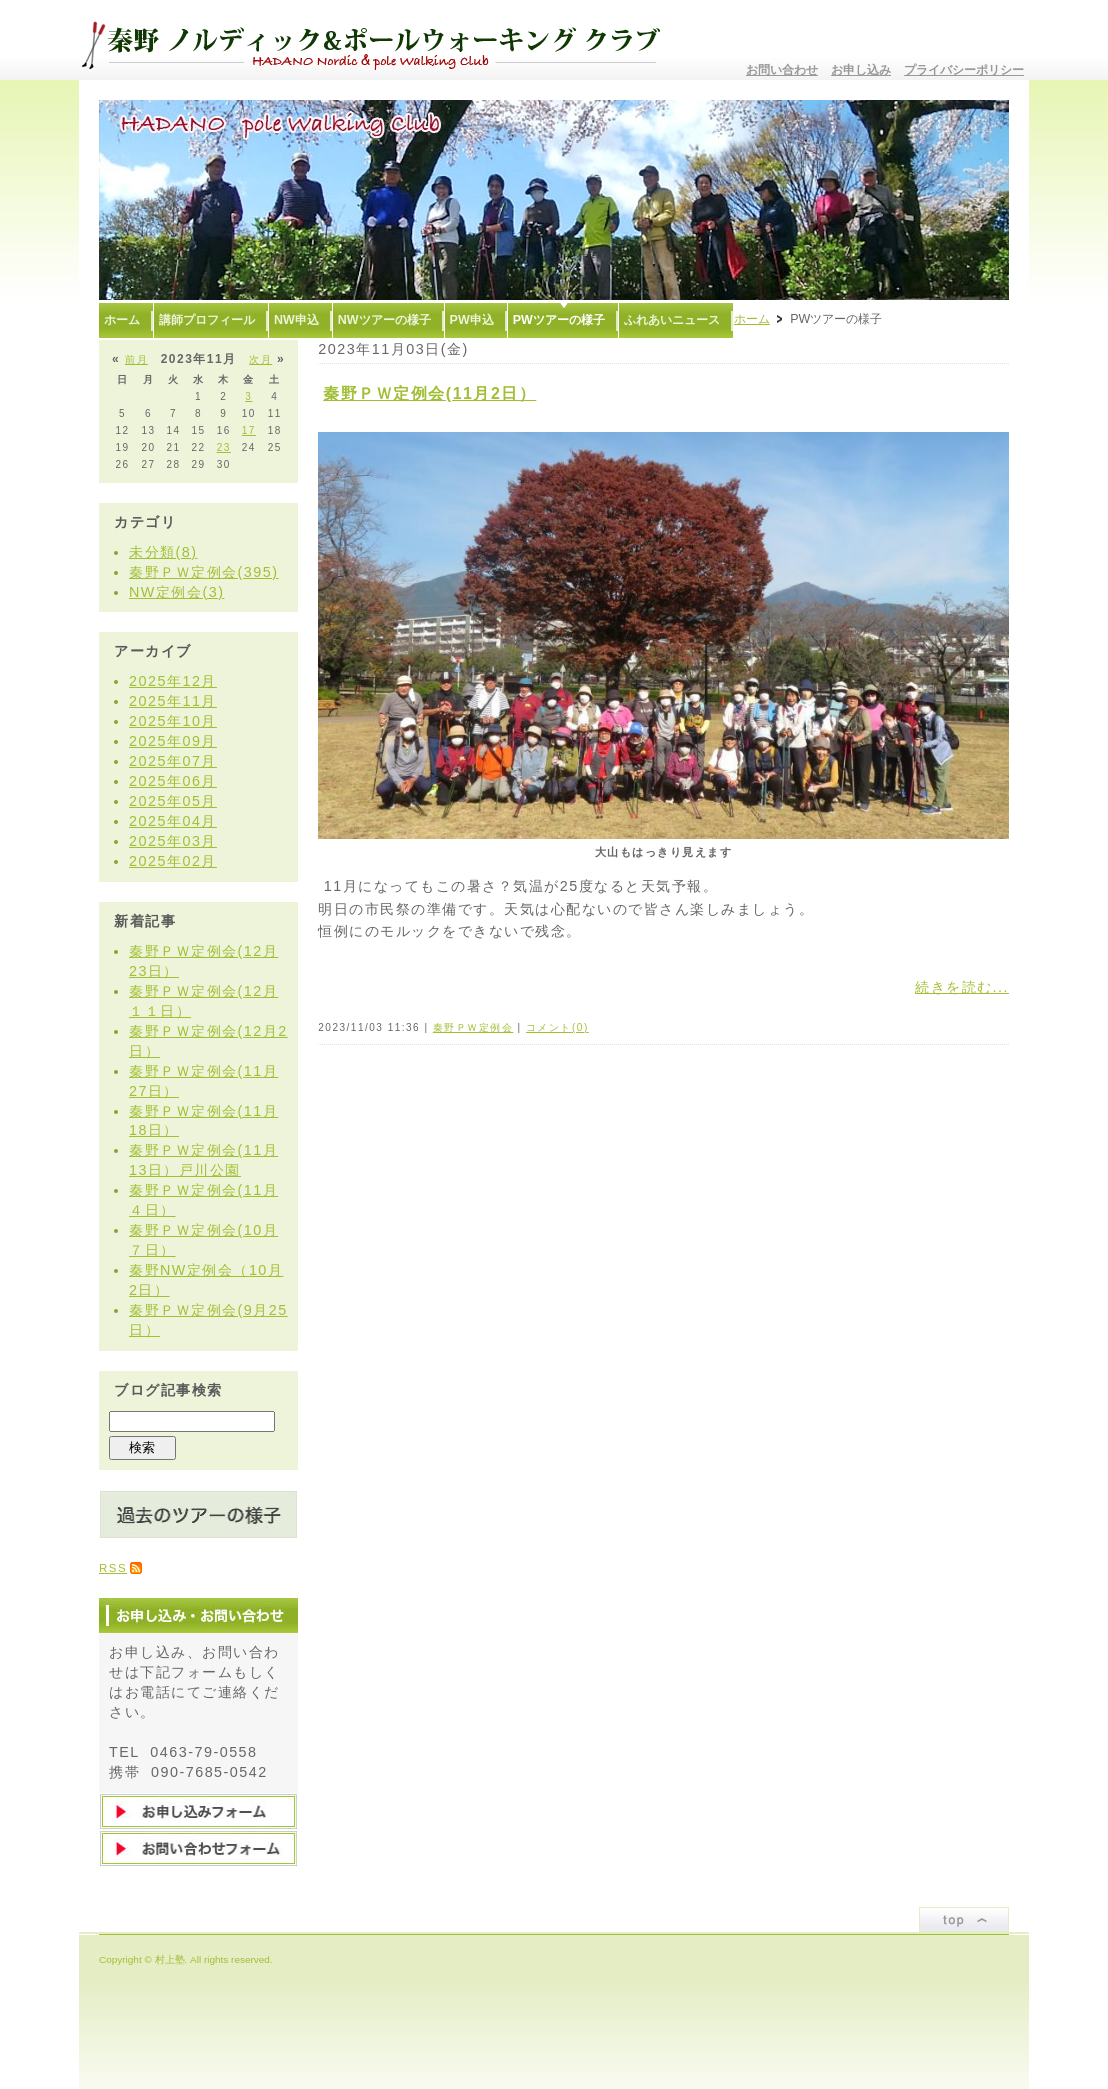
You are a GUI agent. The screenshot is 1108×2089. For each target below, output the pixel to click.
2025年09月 (173, 741)
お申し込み (861, 70)
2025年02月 (173, 861)
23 (224, 447)
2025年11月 (173, 701)
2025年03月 (173, 841)
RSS (113, 1568)
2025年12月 (173, 681)
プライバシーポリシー (964, 70)
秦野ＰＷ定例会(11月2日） (429, 393)
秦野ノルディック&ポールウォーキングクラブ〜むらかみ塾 (379, 40)
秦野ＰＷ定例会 (473, 1027)
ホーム (752, 319)
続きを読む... (962, 987)
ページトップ (964, 1919)
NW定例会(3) (176, 592)
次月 (260, 359)
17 (249, 430)
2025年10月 (173, 721)
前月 (136, 359)
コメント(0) (557, 1027)
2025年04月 (173, 821)
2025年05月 (173, 801)
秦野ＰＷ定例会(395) (204, 572)
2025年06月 (173, 781)
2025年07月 (173, 761)
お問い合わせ (782, 70)
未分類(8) (163, 552)
